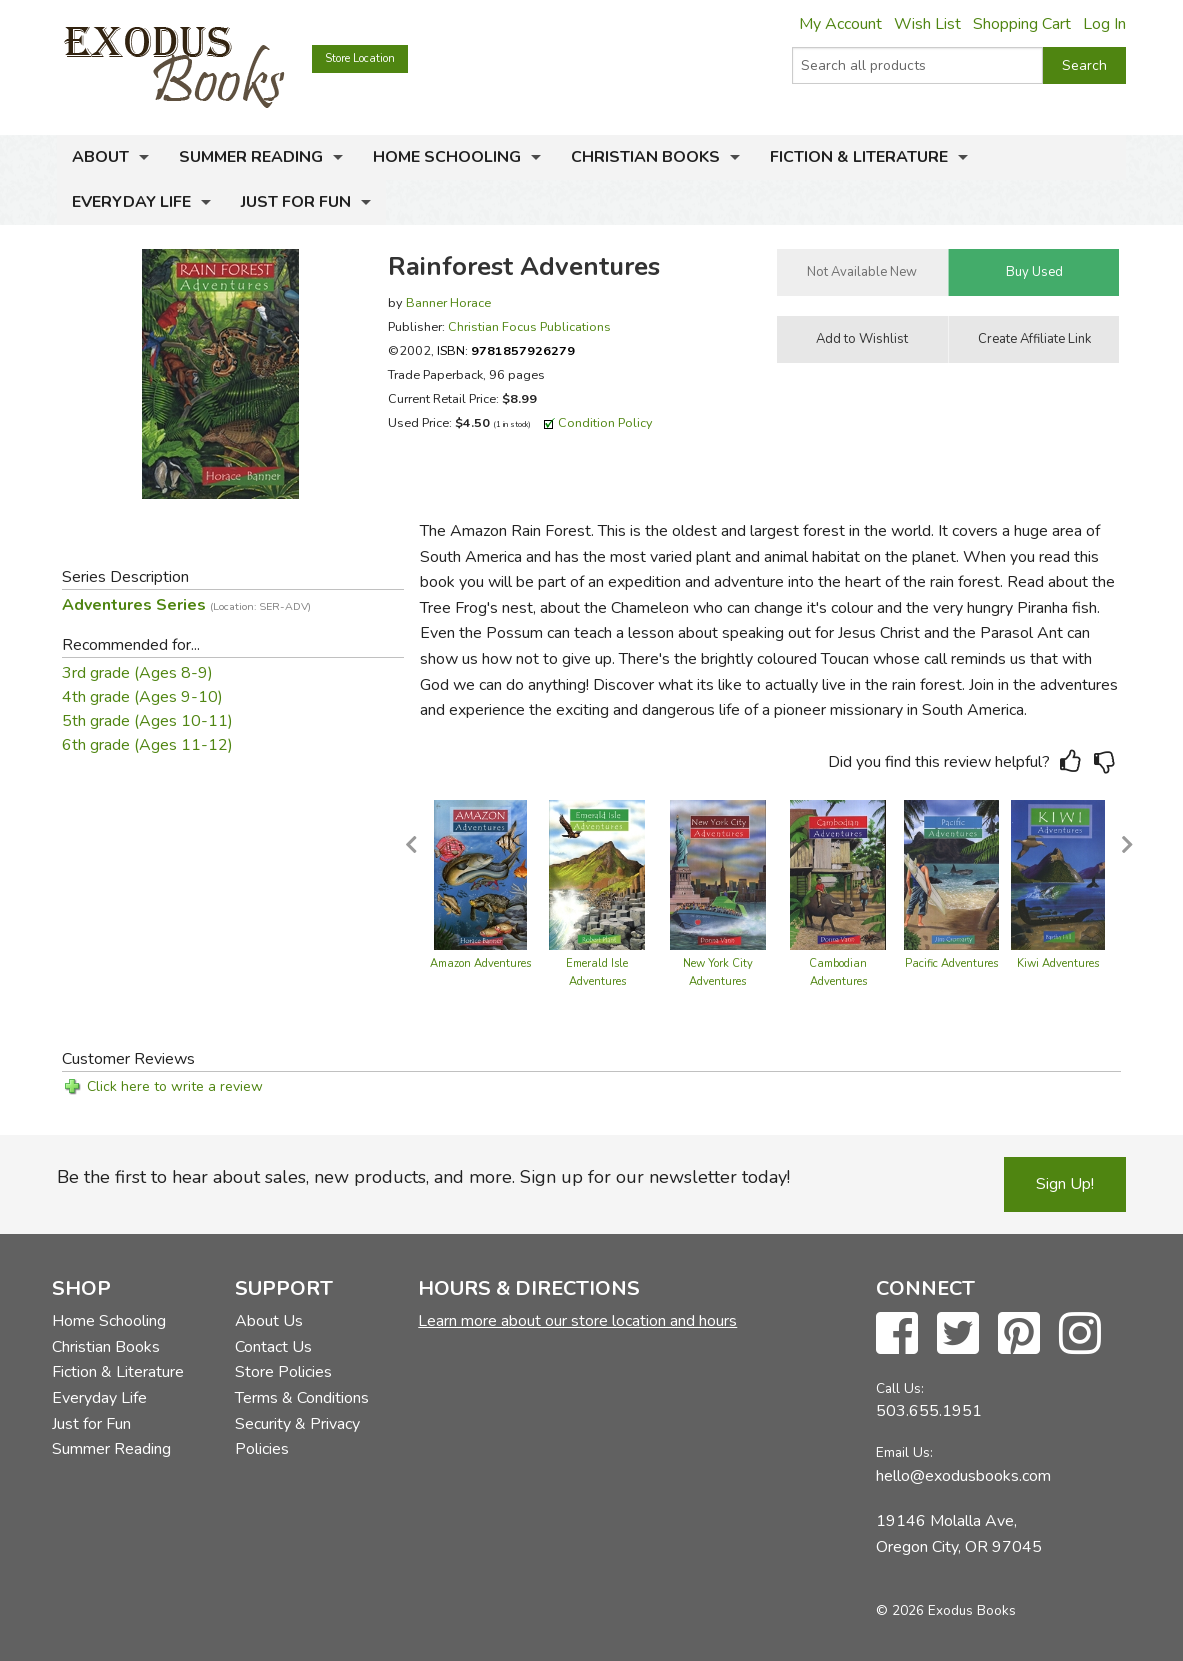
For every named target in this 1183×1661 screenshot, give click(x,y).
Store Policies (283, 1372)
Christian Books (645, 157)
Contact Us (273, 1347)
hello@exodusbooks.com (963, 1476)
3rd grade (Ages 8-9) (137, 673)
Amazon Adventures (480, 963)
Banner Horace (448, 302)
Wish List (927, 24)
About (100, 157)
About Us (269, 1321)
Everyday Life (131, 202)
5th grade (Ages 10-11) (147, 721)
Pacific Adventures (951, 963)
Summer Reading (251, 157)
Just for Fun (296, 202)
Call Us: (900, 1388)
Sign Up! (1065, 1184)
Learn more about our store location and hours (577, 1321)
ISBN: (506, 350)
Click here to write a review (175, 1086)
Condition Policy (605, 422)
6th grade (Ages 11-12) (147, 745)
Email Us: (904, 1452)
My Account (840, 24)
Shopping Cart (1022, 24)
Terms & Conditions (302, 1398)
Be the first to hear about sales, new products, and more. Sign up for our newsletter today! (423, 1177)
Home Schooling (447, 157)
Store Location (360, 58)
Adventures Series (186, 605)
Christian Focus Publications (529, 326)
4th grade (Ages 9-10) (142, 697)
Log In (1104, 24)
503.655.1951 (929, 1411)
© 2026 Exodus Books (946, 1610)
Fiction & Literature (859, 157)
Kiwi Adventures (1058, 963)
